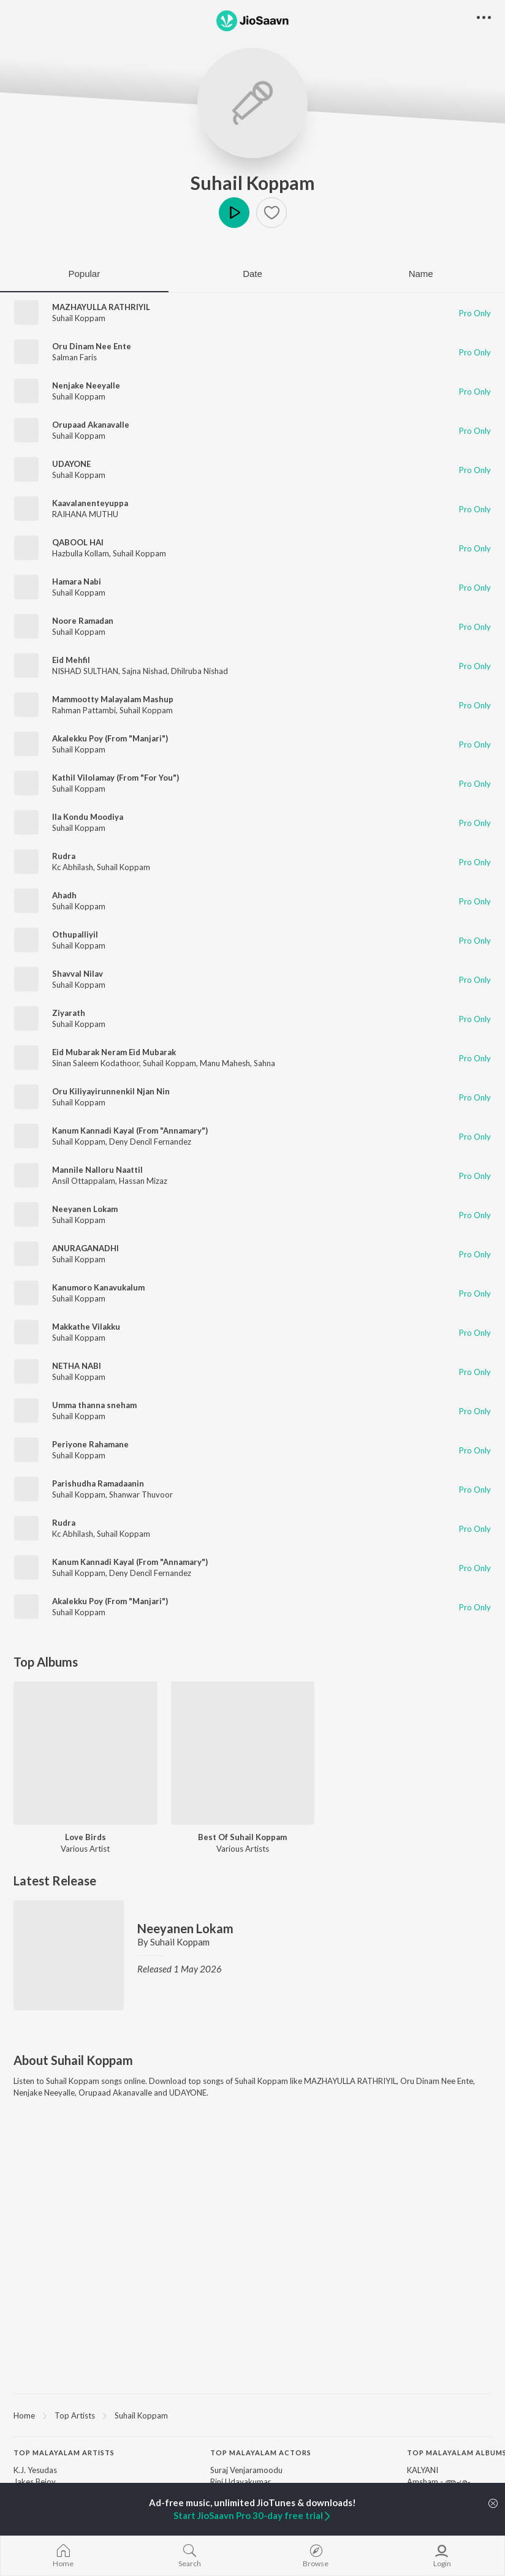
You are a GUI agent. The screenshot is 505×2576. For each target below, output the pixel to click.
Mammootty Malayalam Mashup (112, 699)
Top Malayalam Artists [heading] (64, 2453)
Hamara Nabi (76, 581)
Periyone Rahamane (90, 1444)
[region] (252, 2415)
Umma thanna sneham (94, 1405)
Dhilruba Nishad (199, 671)
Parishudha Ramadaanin (98, 1483)
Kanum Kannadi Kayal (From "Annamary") (130, 1130)
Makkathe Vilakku (86, 1327)
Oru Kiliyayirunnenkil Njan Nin (111, 1091)
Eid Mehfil (71, 660)
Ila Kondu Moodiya (87, 817)
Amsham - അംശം (438, 2482)
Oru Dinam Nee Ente (91, 346)
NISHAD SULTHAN (85, 671)
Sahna (264, 1063)
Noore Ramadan (82, 621)
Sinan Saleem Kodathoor (95, 1063)
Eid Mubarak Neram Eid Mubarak (114, 1052)
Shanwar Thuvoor (141, 1494)
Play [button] (234, 212)
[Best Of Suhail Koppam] (243, 1753)
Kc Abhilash (72, 867)
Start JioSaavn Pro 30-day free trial (252, 2515)
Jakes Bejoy (34, 2482)
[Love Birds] (85, 1753)
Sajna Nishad (144, 671)
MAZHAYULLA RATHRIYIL (101, 307)
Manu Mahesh (225, 1063)
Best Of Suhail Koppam (242, 1837)
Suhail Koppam (253, 183)
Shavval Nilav (77, 974)
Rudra (63, 856)
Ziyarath (68, 1013)
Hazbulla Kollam (80, 553)
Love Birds (85, 1837)
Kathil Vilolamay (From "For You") (115, 777)
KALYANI (422, 2470)
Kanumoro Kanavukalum (98, 1287)
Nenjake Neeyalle (86, 385)
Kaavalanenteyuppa (90, 503)
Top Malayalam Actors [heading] (260, 2453)
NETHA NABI (76, 1366)
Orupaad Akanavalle (90, 425)
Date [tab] (252, 273)
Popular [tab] (84, 273)
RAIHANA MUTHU (85, 514)
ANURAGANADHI (85, 1248)
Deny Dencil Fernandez (150, 1141)
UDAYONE (71, 464)
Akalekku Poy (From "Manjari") (110, 738)
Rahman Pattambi (84, 710)
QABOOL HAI (78, 542)
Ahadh (64, 895)
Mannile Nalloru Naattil (97, 1170)
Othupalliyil (75, 934)
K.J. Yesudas (35, 2470)
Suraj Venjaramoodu (246, 2470)
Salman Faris (74, 357)
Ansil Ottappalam (83, 1181)
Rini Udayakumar (240, 2482)
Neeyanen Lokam (85, 1209)
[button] (271, 212)
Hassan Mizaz (143, 1181)
